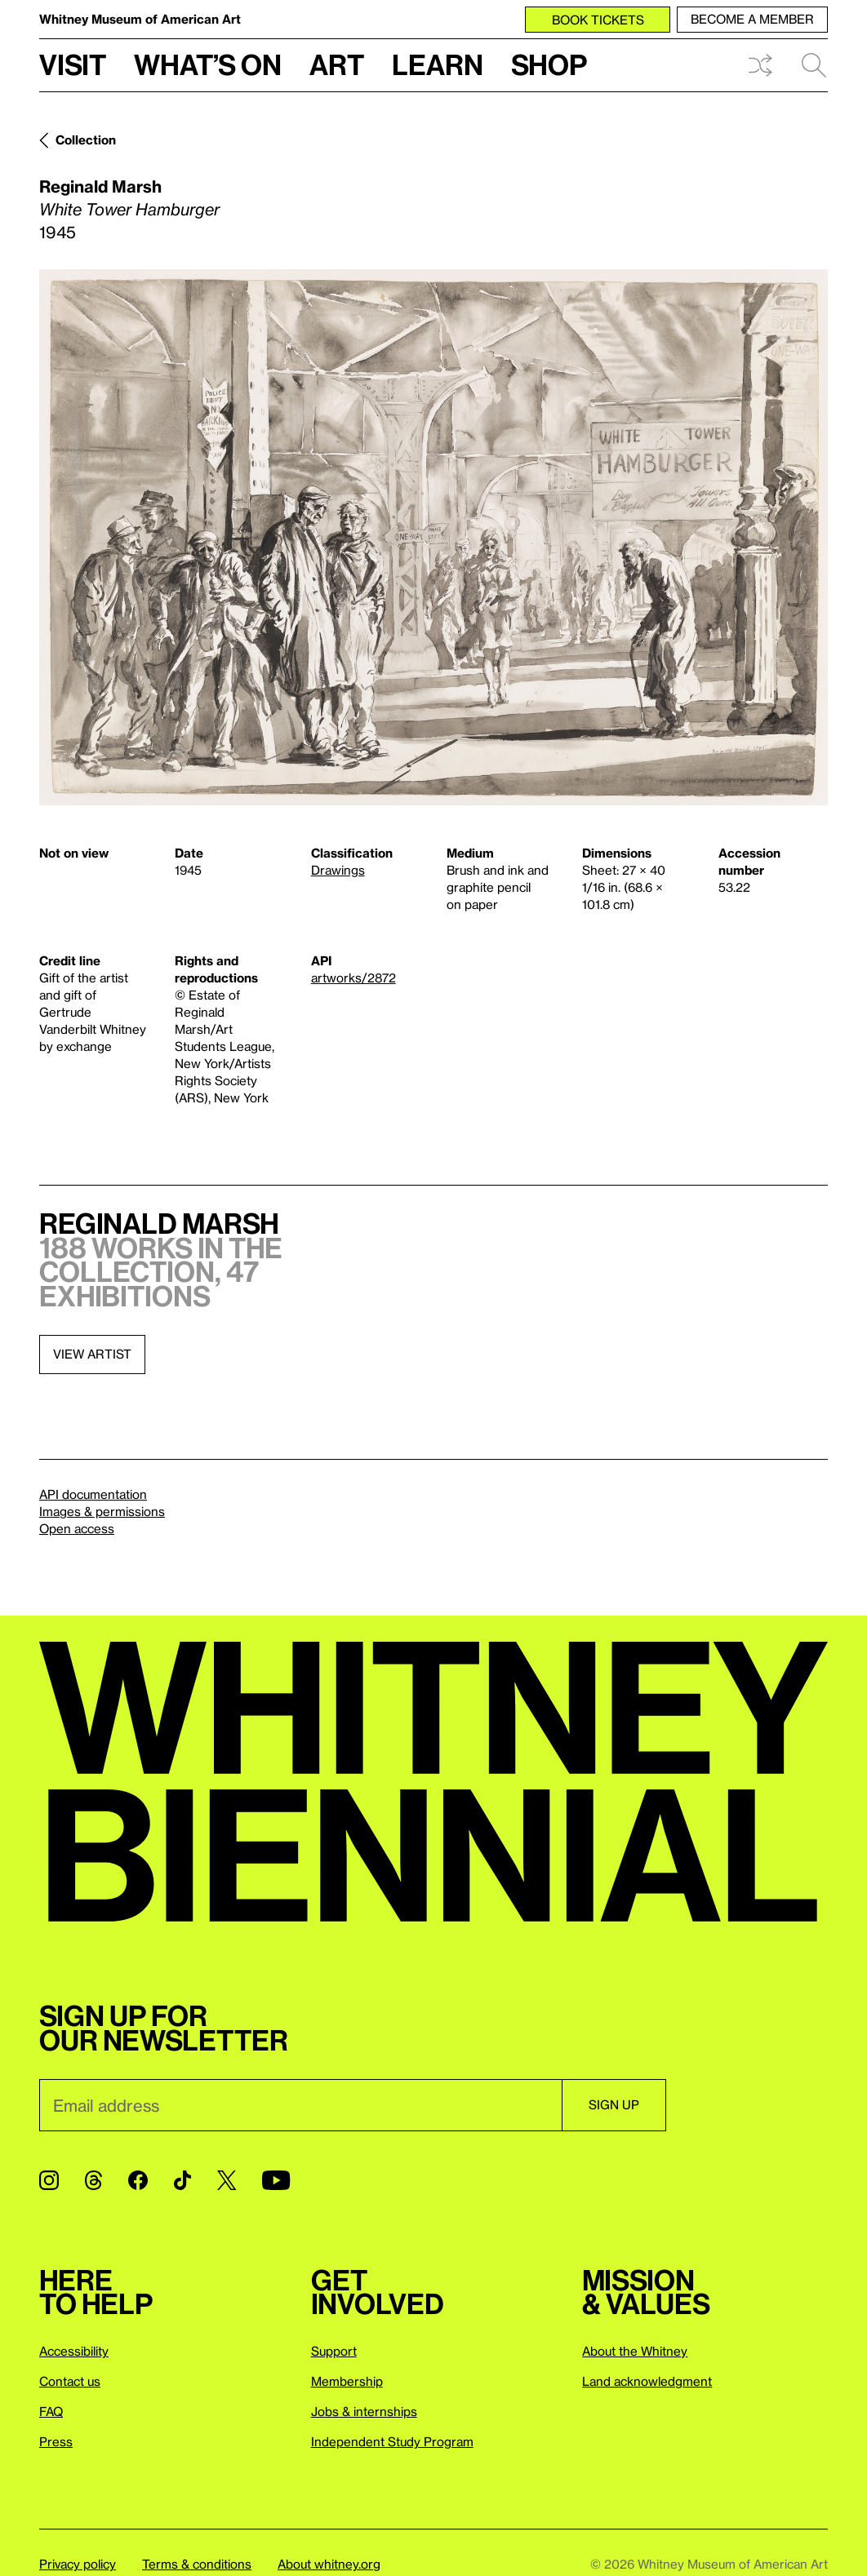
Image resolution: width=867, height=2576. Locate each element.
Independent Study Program (392, 2441)
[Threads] (93, 2180)
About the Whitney (634, 2350)
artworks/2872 (353, 977)
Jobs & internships (364, 2411)
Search (814, 65)
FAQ (51, 2411)
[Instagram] (49, 2180)
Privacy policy (77, 2563)
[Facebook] (138, 2180)
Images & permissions (102, 1511)
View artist (92, 1353)
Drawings (338, 869)
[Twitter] (226, 2180)
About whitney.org (329, 2563)
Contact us (69, 2381)
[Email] (300, 2105)
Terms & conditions (196, 2563)
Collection (86, 139)
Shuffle (760, 65)
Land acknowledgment (647, 2381)
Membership (347, 2381)
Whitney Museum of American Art (140, 18)
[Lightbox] (433, 537)
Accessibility (74, 2350)
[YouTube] (276, 2180)
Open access (76, 1528)
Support (334, 2350)
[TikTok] (182, 2180)
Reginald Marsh (100, 186)
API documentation (93, 1494)
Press (56, 2441)
